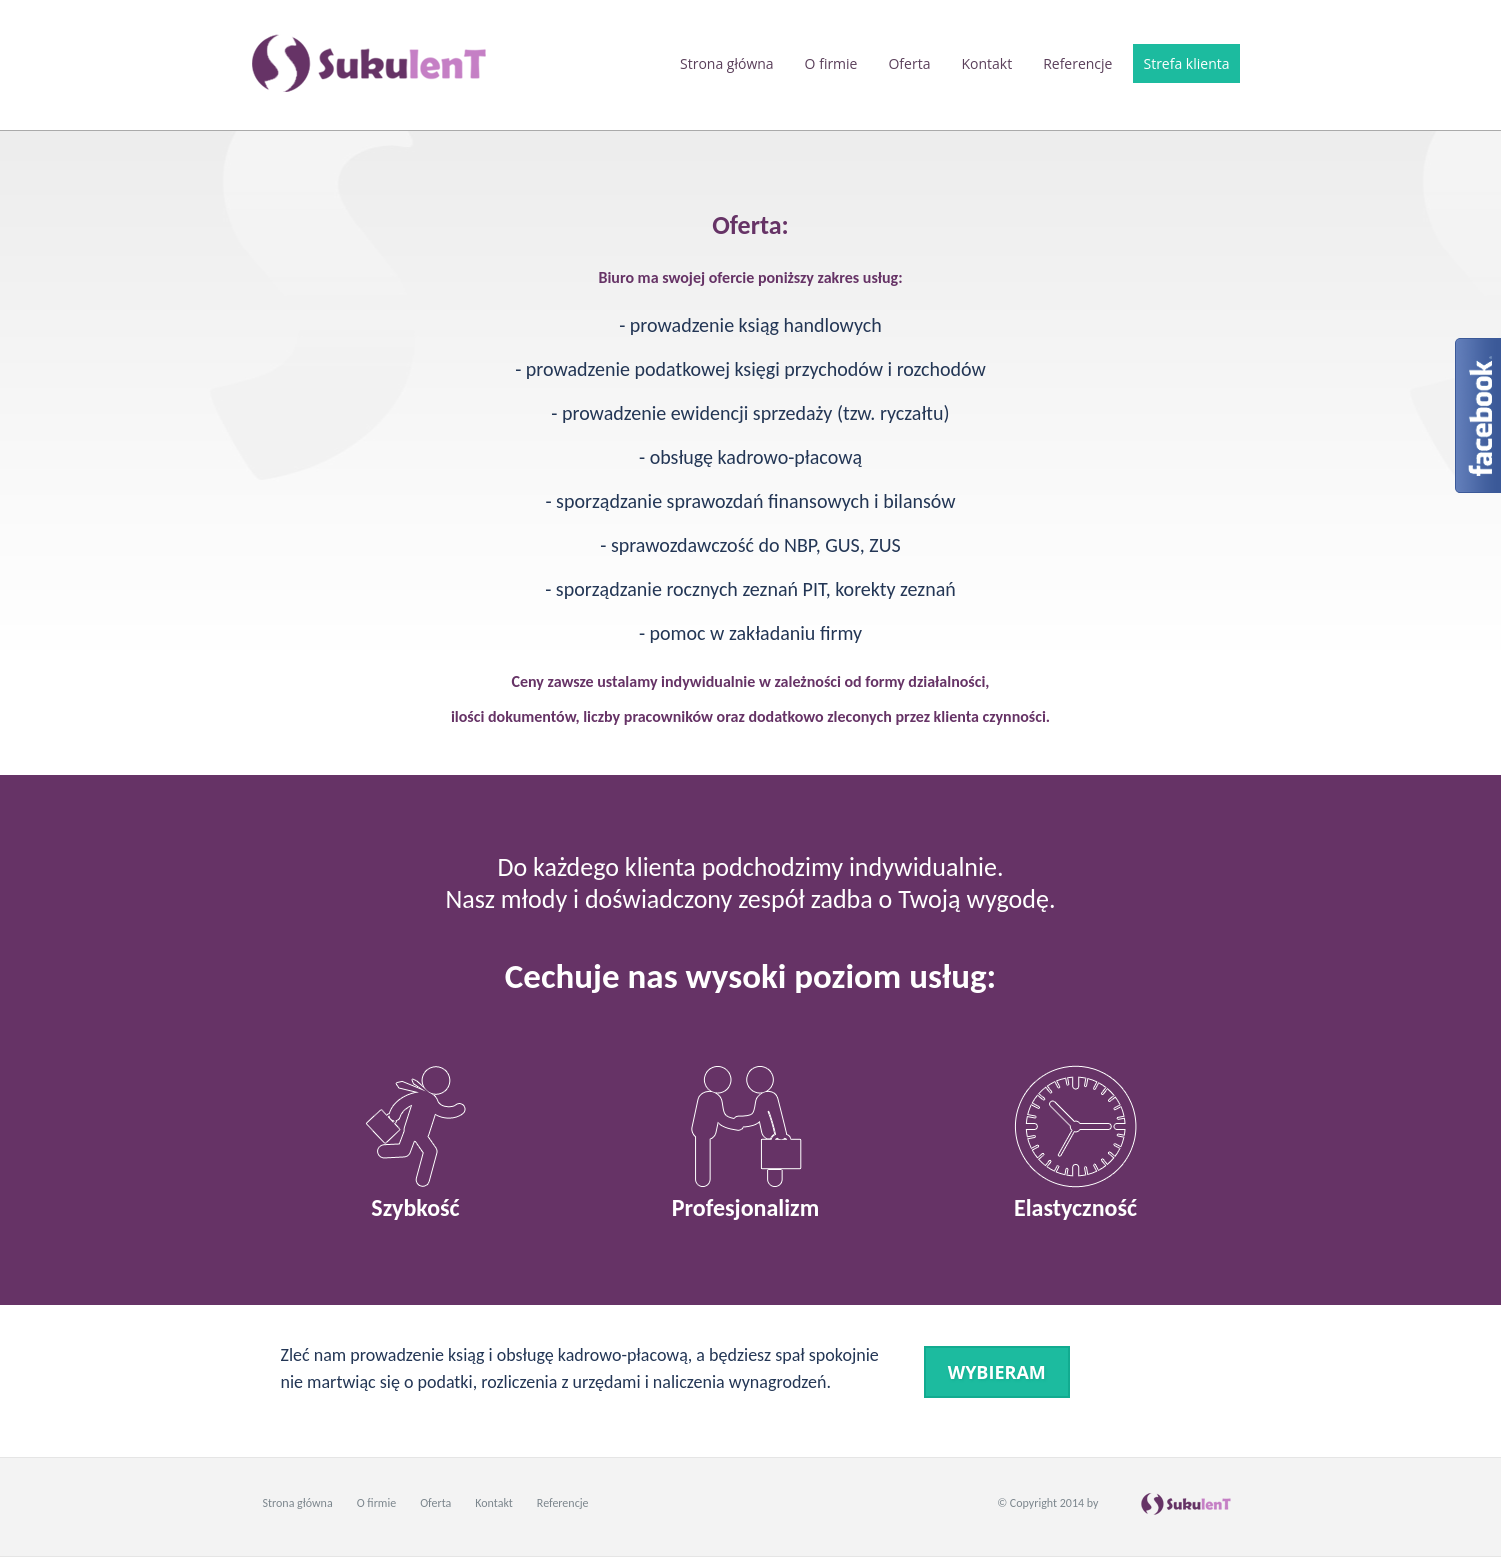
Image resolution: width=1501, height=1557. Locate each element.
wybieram (997, 1372)
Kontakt (986, 63)
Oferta (909, 63)
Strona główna (727, 63)
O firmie (831, 63)
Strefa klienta (1186, 63)
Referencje (1077, 63)
